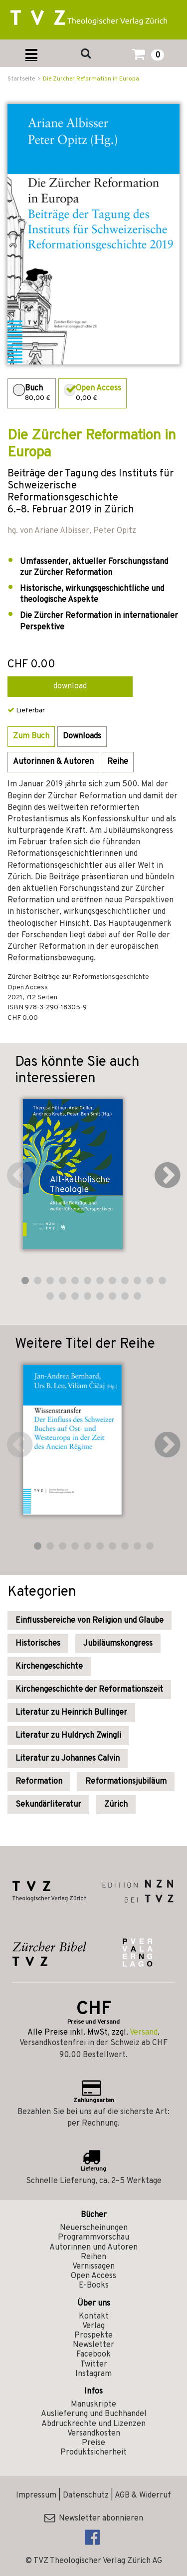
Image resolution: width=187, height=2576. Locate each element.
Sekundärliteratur (48, 1805)
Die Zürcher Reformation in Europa (91, 79)
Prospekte (93, 2336)
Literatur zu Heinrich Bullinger (71, 1713)
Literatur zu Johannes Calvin (67, 1759)
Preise (93, 2443)
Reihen (93, 2257)
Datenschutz (86, 2496)
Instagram (93, 2374)
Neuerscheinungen (94, 2228)
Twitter (93, 2365)
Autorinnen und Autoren (93, 2248)
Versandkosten (93, 2434)
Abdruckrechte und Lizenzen (93, 2424)
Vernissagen (93, 2267)
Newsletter (93, 2345)
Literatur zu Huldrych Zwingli (68, 1736)
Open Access (93, 2276)
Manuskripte (93, 2405)
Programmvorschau (93, 2238)
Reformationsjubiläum (126, 1782)
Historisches (37, 1644)
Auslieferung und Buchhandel (94, 2414)
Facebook (93, 2355)
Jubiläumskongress (118, 1644)
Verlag (93, 2326)
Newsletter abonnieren (93, 2519)
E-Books (94, 2286)
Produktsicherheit (93, 2453)
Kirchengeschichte (49, 1667)
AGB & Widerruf (143, 2496)
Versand (144, 2033)
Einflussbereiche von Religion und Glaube (89, 1621)
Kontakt (94, 2317)
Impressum (36, 2496)
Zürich (116, 1805)
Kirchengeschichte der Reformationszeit (89, 1690)
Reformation (38, 1782)
